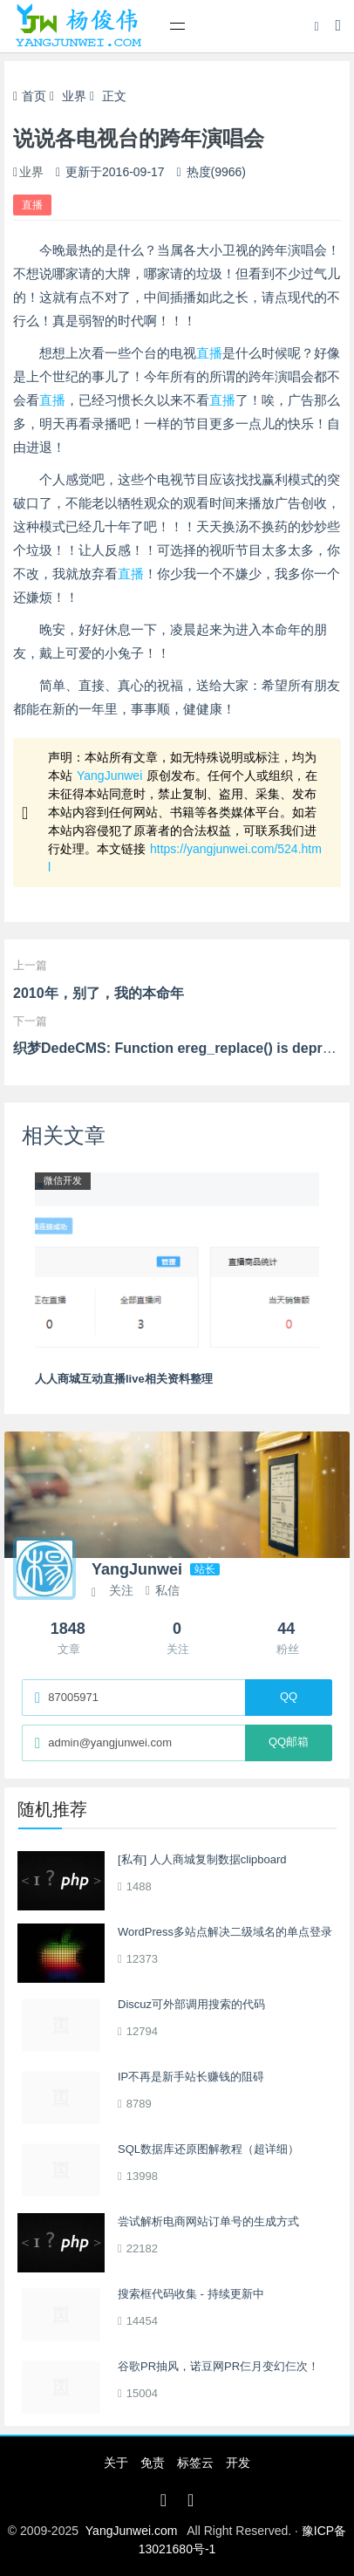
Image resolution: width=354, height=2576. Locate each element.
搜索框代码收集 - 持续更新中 (191, 2293)
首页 (29, 96)
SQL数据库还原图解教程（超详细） (208, 2149)
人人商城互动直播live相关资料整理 (124, 1378)
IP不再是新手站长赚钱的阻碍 (191, 2076)
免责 (152, 2463)
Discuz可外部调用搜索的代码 (191, 2004)
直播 (32, 205)
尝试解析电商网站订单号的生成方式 (208, 2221)
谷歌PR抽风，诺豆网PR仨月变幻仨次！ (218, 2366)
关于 (116, 2463)
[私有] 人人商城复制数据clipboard (202, 1859)
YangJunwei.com (131, 2531)
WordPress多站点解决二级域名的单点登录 (225, 1931)
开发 (238, 2463)
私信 (163, 1590)
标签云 (195, 2463)
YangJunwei (109, 775)
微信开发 (63, 1180)
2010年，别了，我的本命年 (98, 993)
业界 (74, 96)
